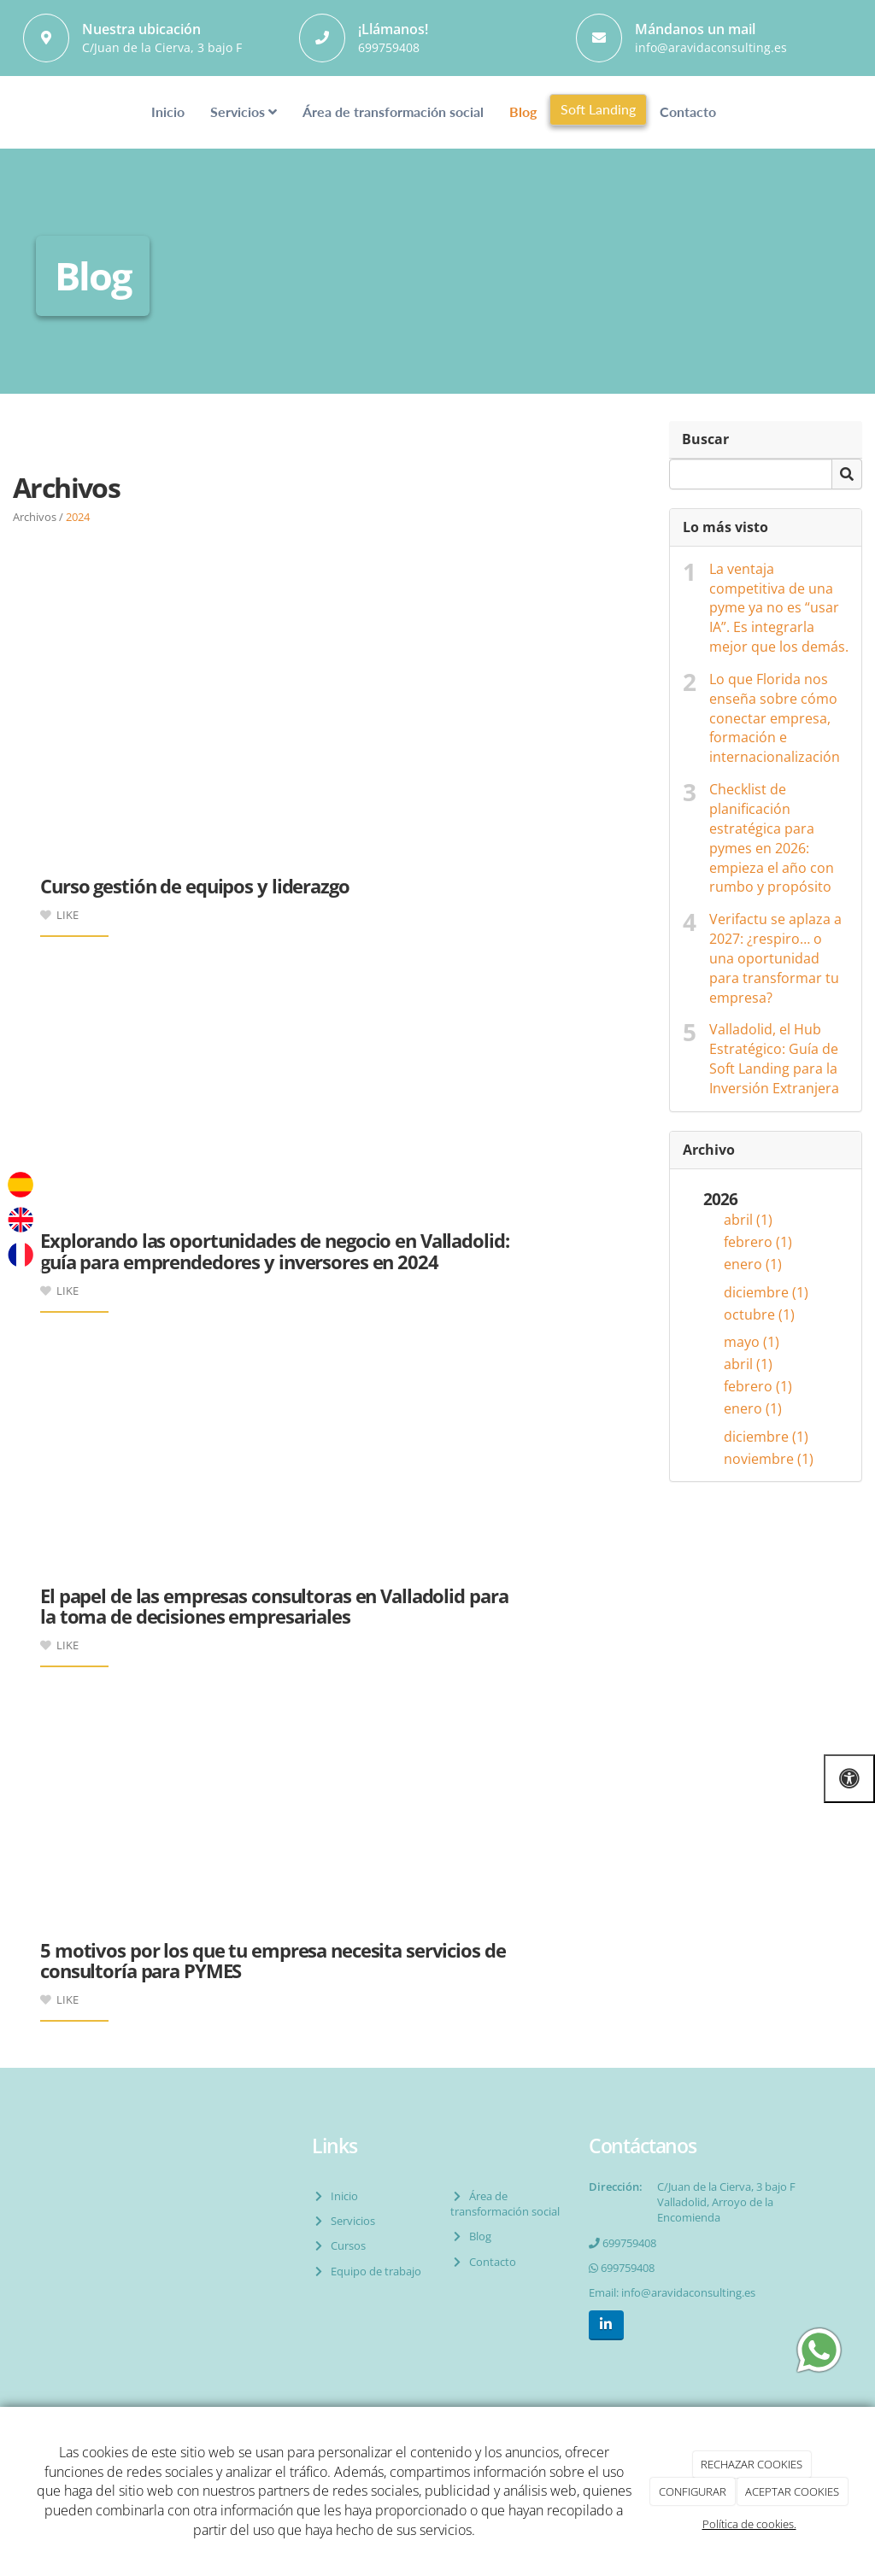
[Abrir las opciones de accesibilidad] (849, 1778)
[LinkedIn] (606, 2325)
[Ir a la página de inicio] (31, 112)
